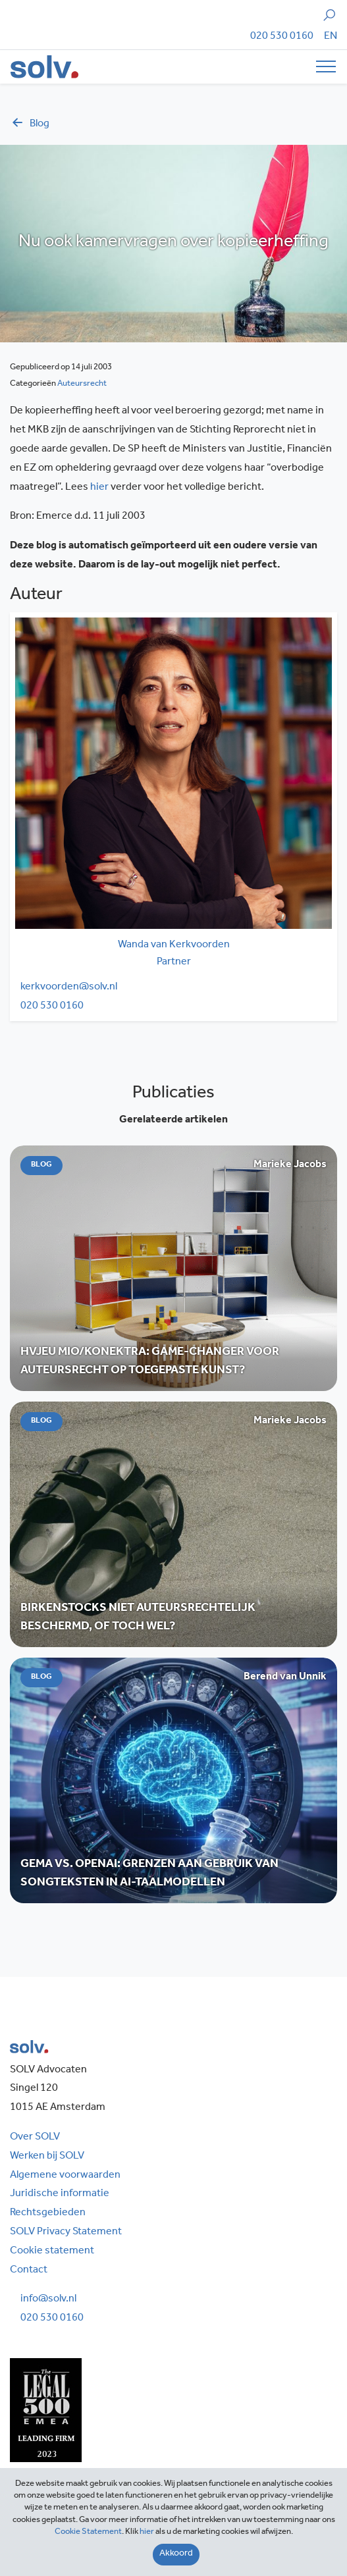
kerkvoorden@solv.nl (68, 987)
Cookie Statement (88, 2532)
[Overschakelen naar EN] (330, 37)
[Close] (176, 2554)
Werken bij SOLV (47, 2156)
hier (99, 488)
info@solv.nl (48, 2299)
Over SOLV (35, 2137)
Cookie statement (52, 2251)
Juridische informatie (59, 2194)
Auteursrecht (82, 384)
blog (29, 124)
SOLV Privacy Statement (66, 2232)
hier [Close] (147, 2532)
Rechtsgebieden (48, 2213)
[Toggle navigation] (321, 66)
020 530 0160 (281, 37)
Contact (28, 2270)
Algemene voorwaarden (65, 2175)
